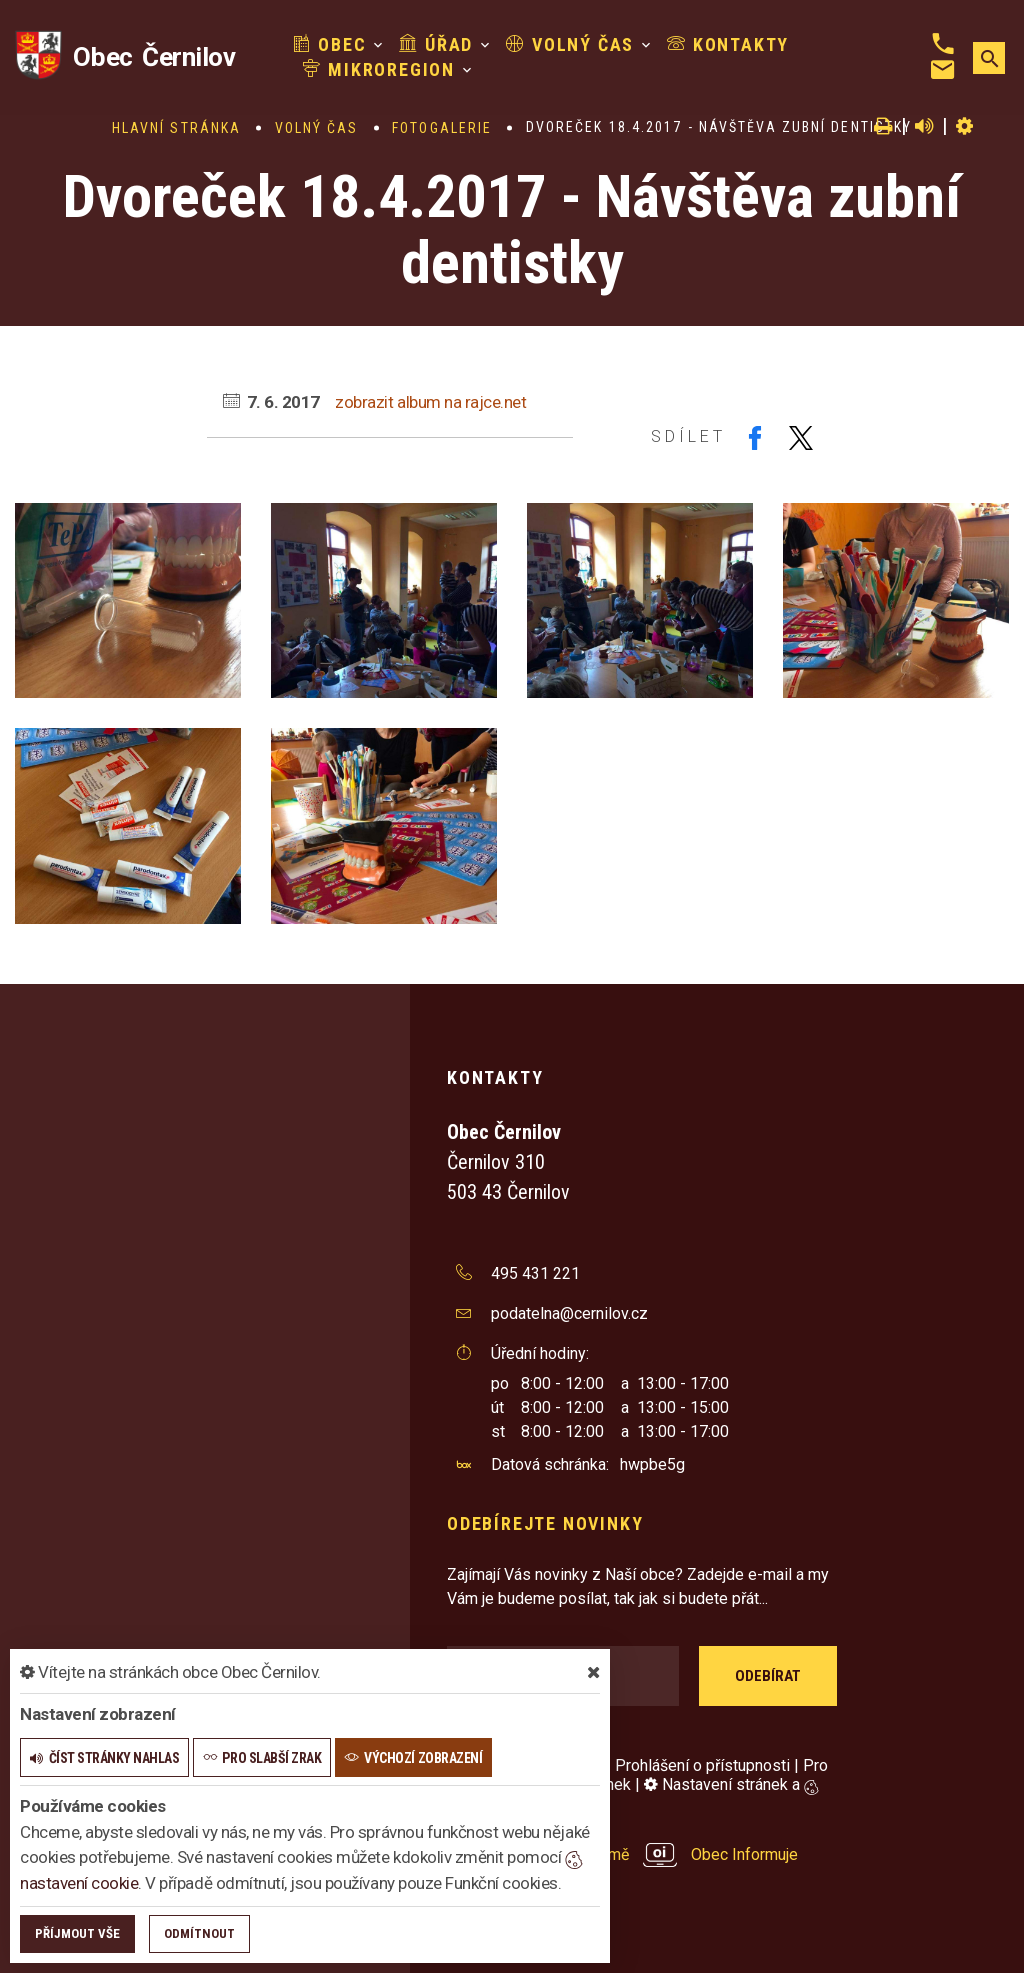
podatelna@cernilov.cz (569, 1313)
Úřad (436, 44)
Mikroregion (379, 69)
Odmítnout (199, 1933)
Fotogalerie (442, 128)
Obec (330, 44)
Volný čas (570, 44)
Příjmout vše (77, 1933)
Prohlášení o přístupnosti (702, 1765)
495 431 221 (535, 1273)
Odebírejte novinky (545, 1523)
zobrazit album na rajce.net (430, 402)
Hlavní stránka (176, 128)
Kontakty (728, 44)
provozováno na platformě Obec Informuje (622, 1854)
